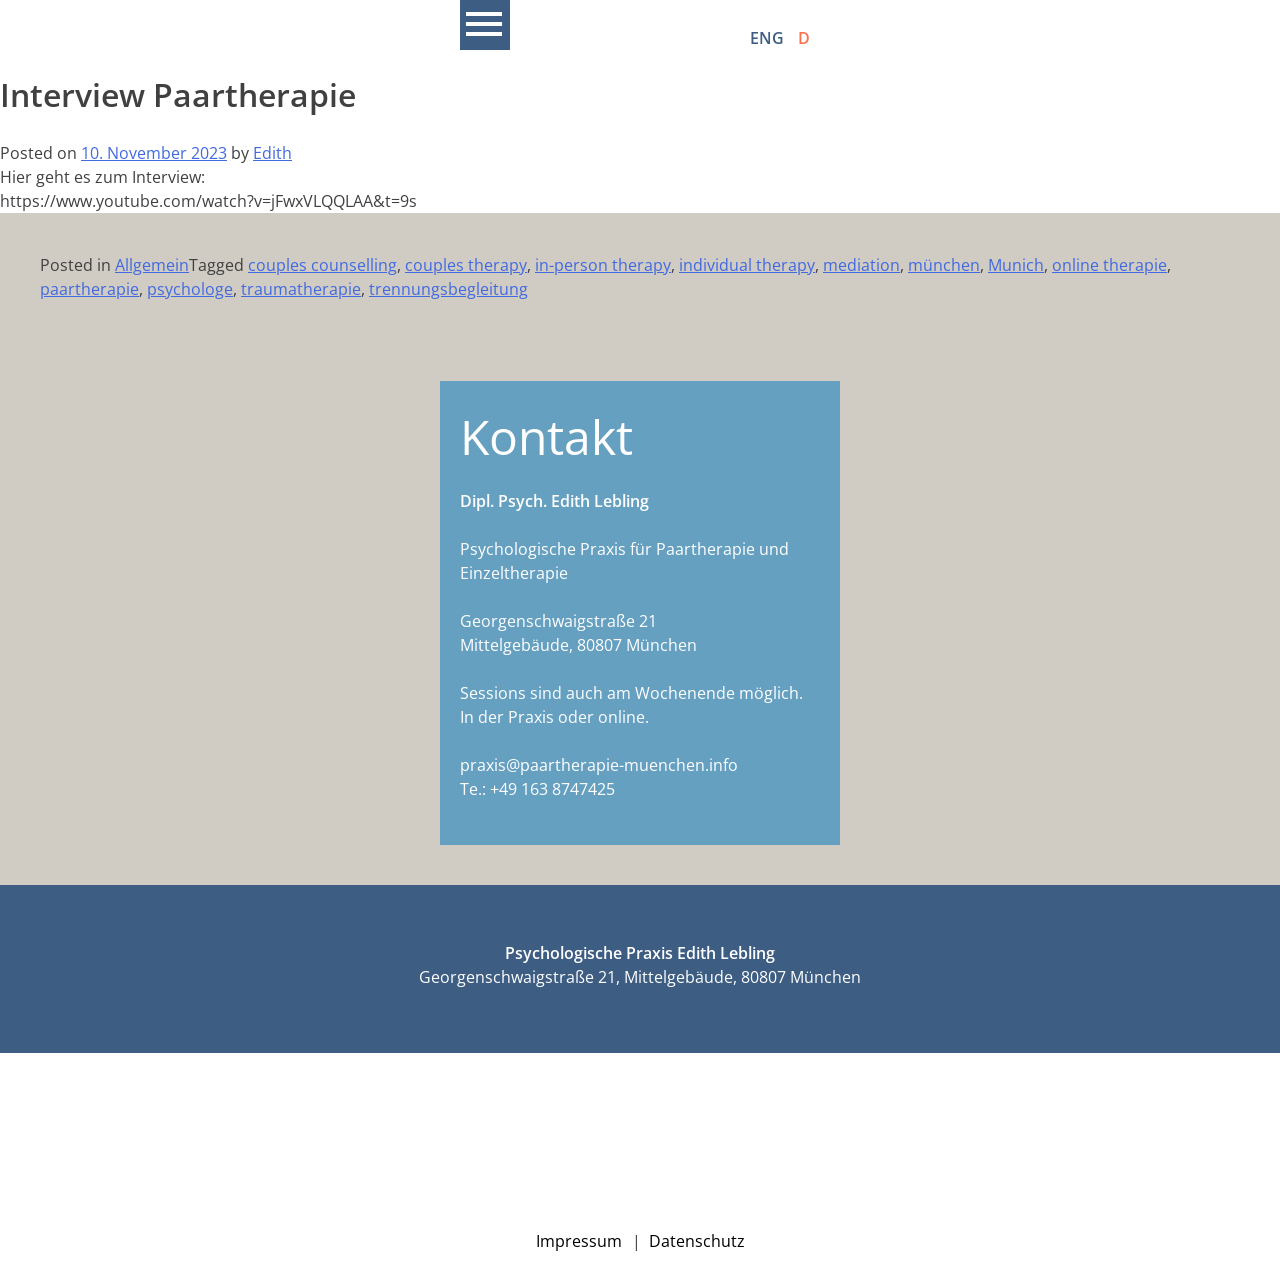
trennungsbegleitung (448, 289)
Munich (1016, 265)
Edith (272, 153)
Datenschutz (697, 1241)
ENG (767, 38)
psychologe (190, 289)
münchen (944, 265)
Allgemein (152, 265)
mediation (861, 265)
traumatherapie (301, 289)
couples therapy (466, 265)
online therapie (1109, 265)
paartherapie (89, 289)
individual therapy (747, 265)
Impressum (579, 1241)
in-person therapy (603, 265)
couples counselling (322, 265)
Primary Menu (485, 25)
